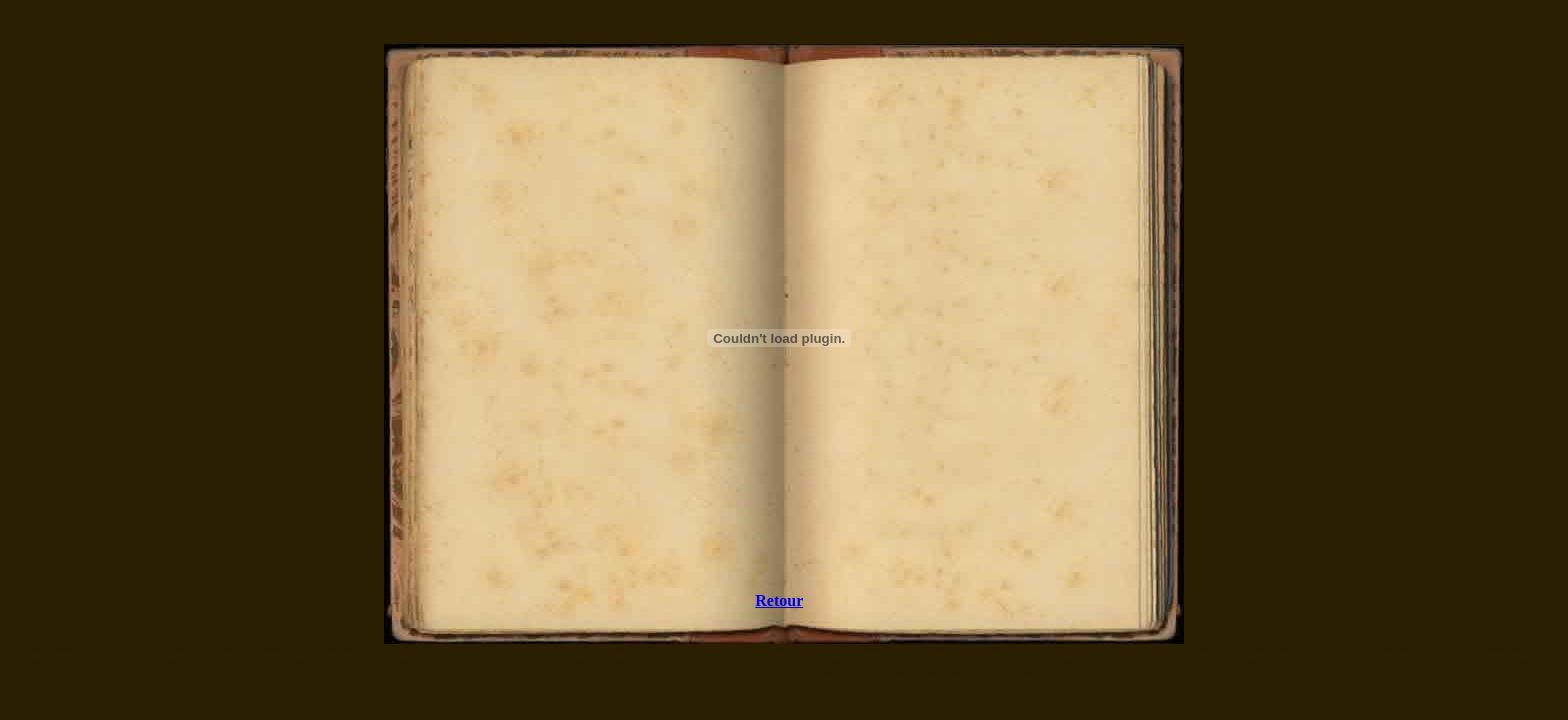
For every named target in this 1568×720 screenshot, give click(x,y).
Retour (779, 600)
